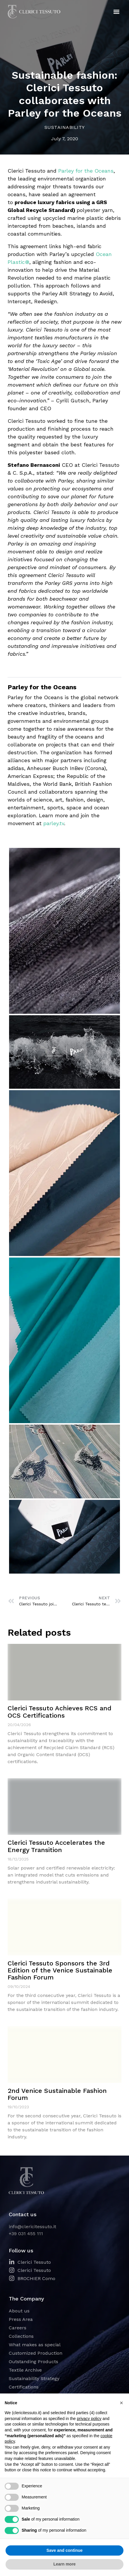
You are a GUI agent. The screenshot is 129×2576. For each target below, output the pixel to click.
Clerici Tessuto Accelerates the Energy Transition (56, 1846)
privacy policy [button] (89, 2418)
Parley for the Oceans (85, 171)
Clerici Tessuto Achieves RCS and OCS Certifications (59, 1712)
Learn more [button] (64, 2564)
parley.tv (53, 823)
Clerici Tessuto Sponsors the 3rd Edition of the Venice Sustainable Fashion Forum (60, 1970)
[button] (116, 12)
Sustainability (64, 127)
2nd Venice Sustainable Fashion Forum (57, 2094)
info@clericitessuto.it (32, 2226)
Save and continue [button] (65, 2550)
